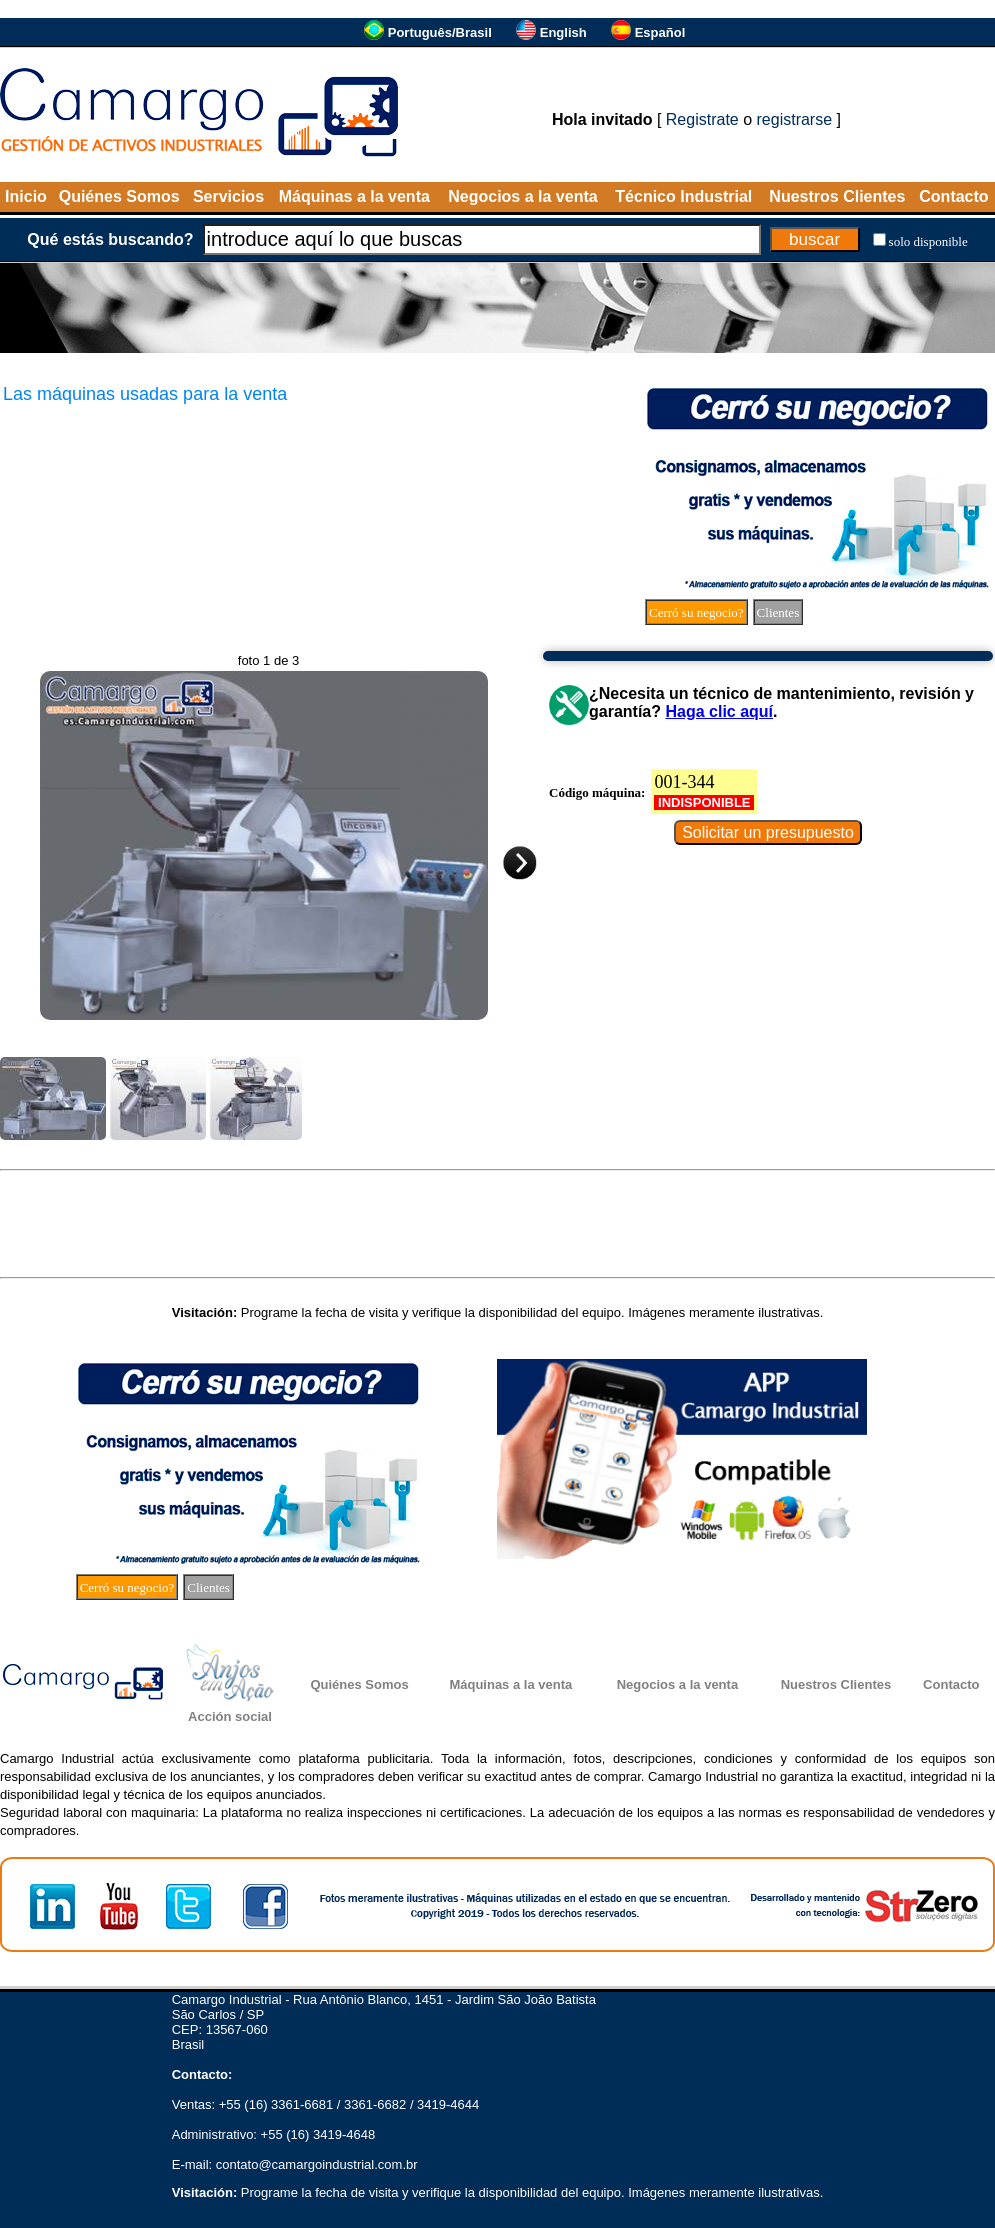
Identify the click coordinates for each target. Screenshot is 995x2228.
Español (660, 32)
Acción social (230, 1716)
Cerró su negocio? (696, 612)
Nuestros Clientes (837, 196)
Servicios (228, 196)
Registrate (702, 119)
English (563, 32)
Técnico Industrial (683, 196)
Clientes (778, 612)
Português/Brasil (440, 32)
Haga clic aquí (719, 711)
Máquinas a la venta (354, 196)
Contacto (953, 196)
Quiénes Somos (119, 196)
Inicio (26, 196)
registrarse (795, 119)
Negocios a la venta (522, 196)
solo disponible (928, 241)
